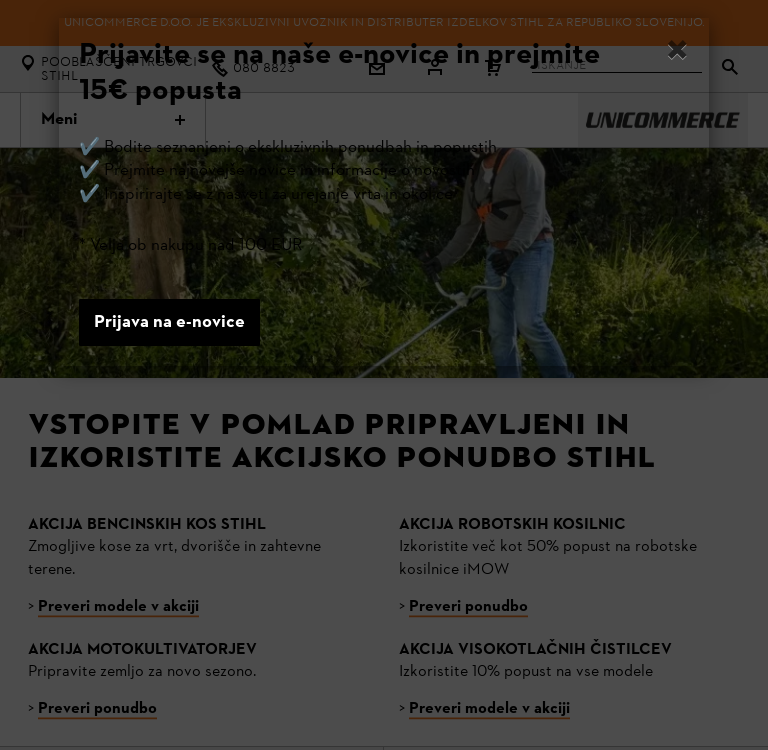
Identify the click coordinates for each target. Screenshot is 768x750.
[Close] (677, 53)
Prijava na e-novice (169, 322)
